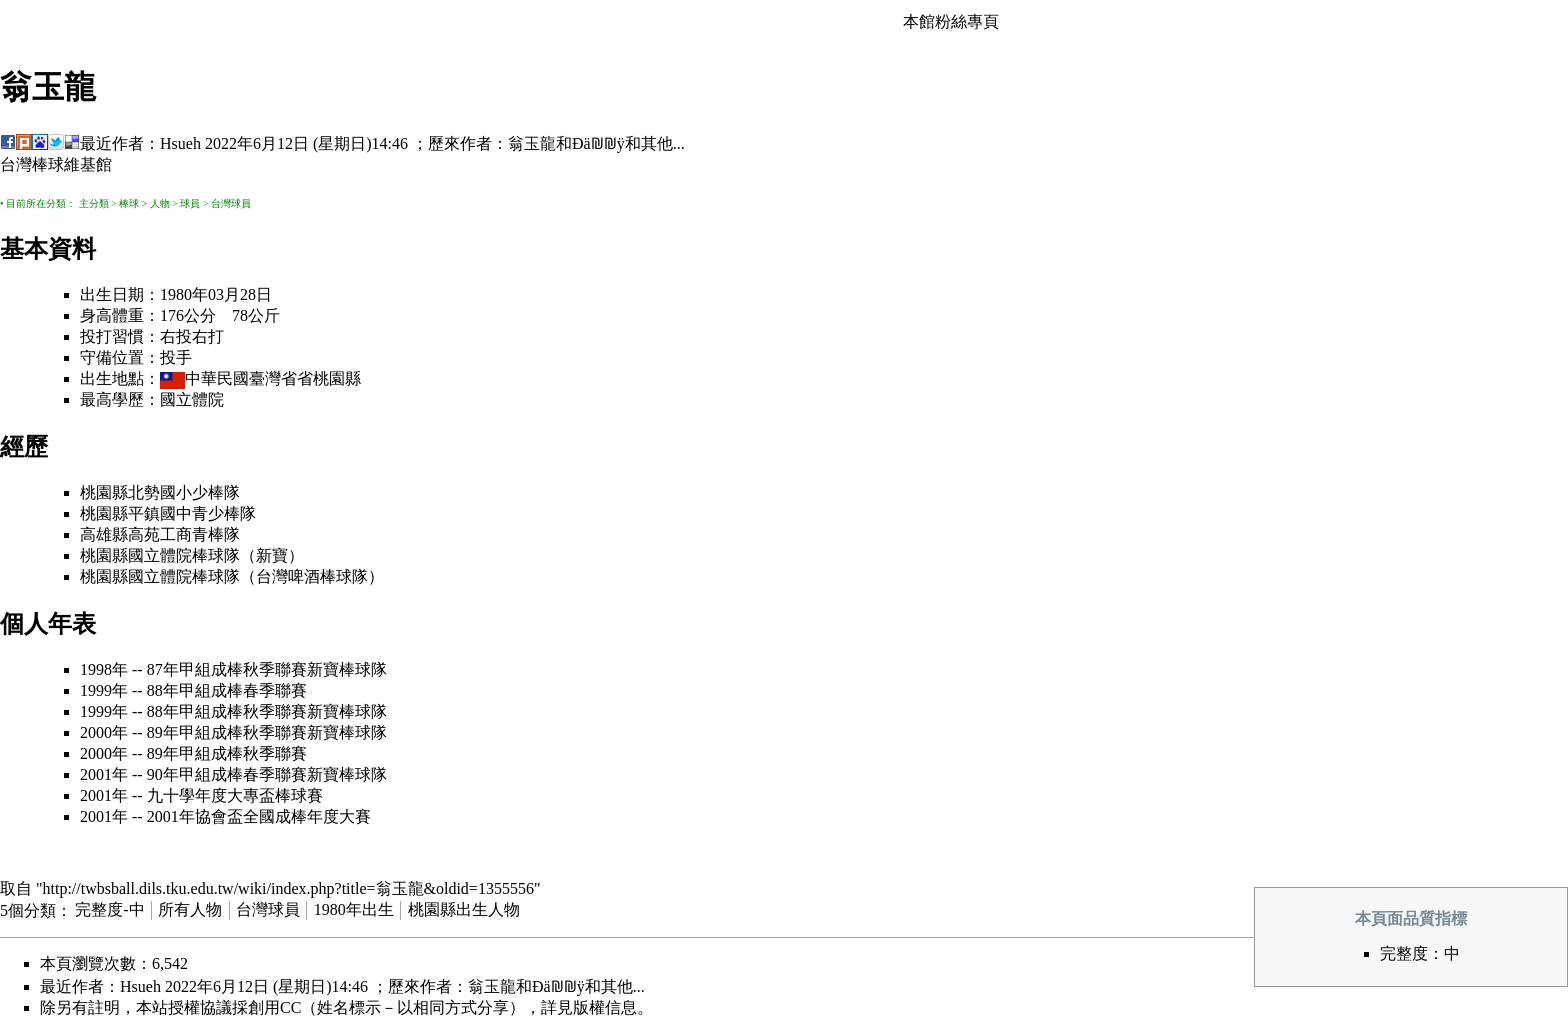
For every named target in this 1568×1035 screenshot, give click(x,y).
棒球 (129, 203)
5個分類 (28, 909)
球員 (190, 203)
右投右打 (192, 336)
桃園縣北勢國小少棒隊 (160, 492)
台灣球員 (231, 203)
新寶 (272, 555)
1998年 (104, 669)
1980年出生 (354, 909)
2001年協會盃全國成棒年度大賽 (259, 816)
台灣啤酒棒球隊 (312, 576)
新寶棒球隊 (347, 669)
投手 (176, 357)
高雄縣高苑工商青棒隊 (160, 534)
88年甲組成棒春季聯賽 (227, 690)
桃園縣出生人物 (464, 909)
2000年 (104, 732)
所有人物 (190, 909)
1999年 (104, 690)
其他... (663, 143)
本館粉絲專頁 (951, 21)
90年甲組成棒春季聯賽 (227, 774)
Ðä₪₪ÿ (598, 143)
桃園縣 (337, 378)
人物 (160, 203)
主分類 (94, 203)
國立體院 (192, 399)
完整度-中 (109, 909)
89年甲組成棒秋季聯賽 (227, 732)
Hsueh (180, 143)
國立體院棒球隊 (184, 555)
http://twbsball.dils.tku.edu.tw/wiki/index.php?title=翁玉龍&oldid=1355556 (288, 888)
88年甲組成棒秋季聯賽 (227, 711)
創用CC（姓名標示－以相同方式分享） (386, 1007)
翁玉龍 (532, 143)
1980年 (184, 294)
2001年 (104, 774)
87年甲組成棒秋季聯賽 (227, 669)
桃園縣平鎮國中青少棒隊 (168, 513)
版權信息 (605, 1007)
